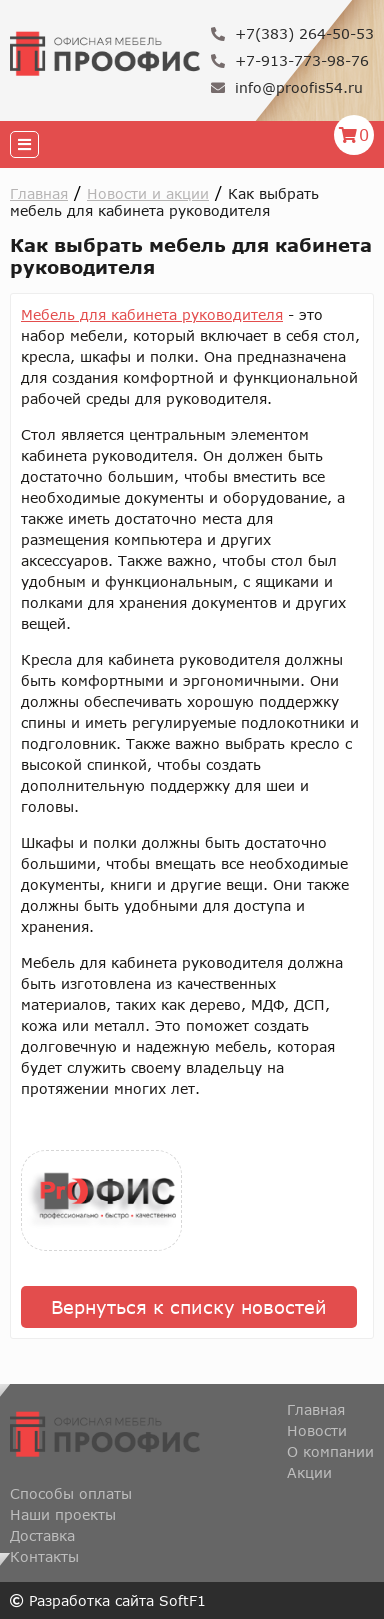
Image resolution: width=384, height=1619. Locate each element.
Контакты (44, 1556)
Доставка (42, 1535)
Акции (309, 1472)
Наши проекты (63, 1514)
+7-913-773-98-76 (290, 60)
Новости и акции (148, 193)
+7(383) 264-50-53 (292, 33)
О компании (330, 1451)
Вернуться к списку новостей (189, 1307)
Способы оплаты (71, 1493)
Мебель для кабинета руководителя (152, 314)
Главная (39, 193)
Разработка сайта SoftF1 (108, 1600)
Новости (317, 1430)
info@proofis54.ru (287, 87)
